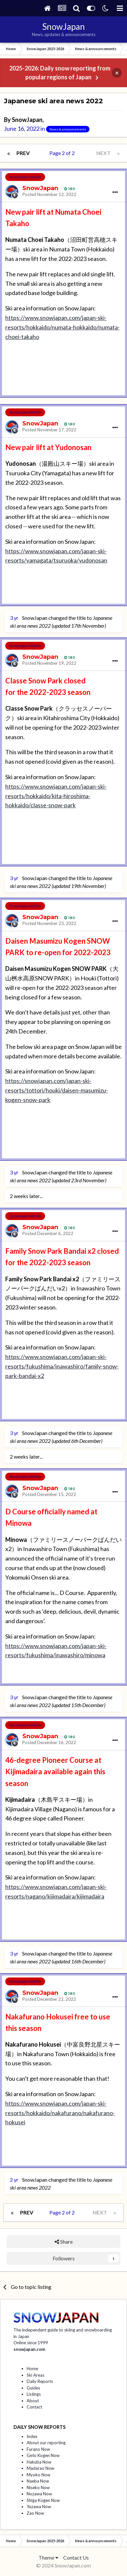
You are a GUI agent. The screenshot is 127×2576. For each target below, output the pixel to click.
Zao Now (35, 2513)
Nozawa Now (39, 2493)
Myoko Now (38, 2474)
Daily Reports (40, 2381)
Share (64, 2241)
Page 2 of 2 (63, 153)
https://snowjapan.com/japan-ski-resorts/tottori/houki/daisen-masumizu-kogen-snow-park (56, 1090)
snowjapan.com (29, 2349)
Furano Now (38, 2449)
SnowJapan (27, 119)
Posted (49, 194)
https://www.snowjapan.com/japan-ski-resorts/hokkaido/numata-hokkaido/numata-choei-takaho (62, 327)
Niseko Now (38, 2487)
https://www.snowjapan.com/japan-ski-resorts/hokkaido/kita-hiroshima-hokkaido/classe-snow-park (56, 796)
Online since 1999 (30, 2342)
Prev (23, 153)
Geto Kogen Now (43, 2455)
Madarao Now (40, 2468)
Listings (34, 2394)
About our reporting (46, 2442)
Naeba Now (38, 2481)
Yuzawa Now (39, 2506)
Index (32, 2436)
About (33, 2400)
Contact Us (76, 2557)
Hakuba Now (39, 2462)
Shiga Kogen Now (43, 2500)
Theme (48, 2557)
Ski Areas (35, 2375)
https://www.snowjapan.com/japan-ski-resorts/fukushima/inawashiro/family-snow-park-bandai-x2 (62, 1366)
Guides (33, 2387)
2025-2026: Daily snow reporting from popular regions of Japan (59, 73)
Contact (34, 2406)
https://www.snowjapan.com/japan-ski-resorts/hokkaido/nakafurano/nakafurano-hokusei (60, 2113)
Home (32, 2368)
